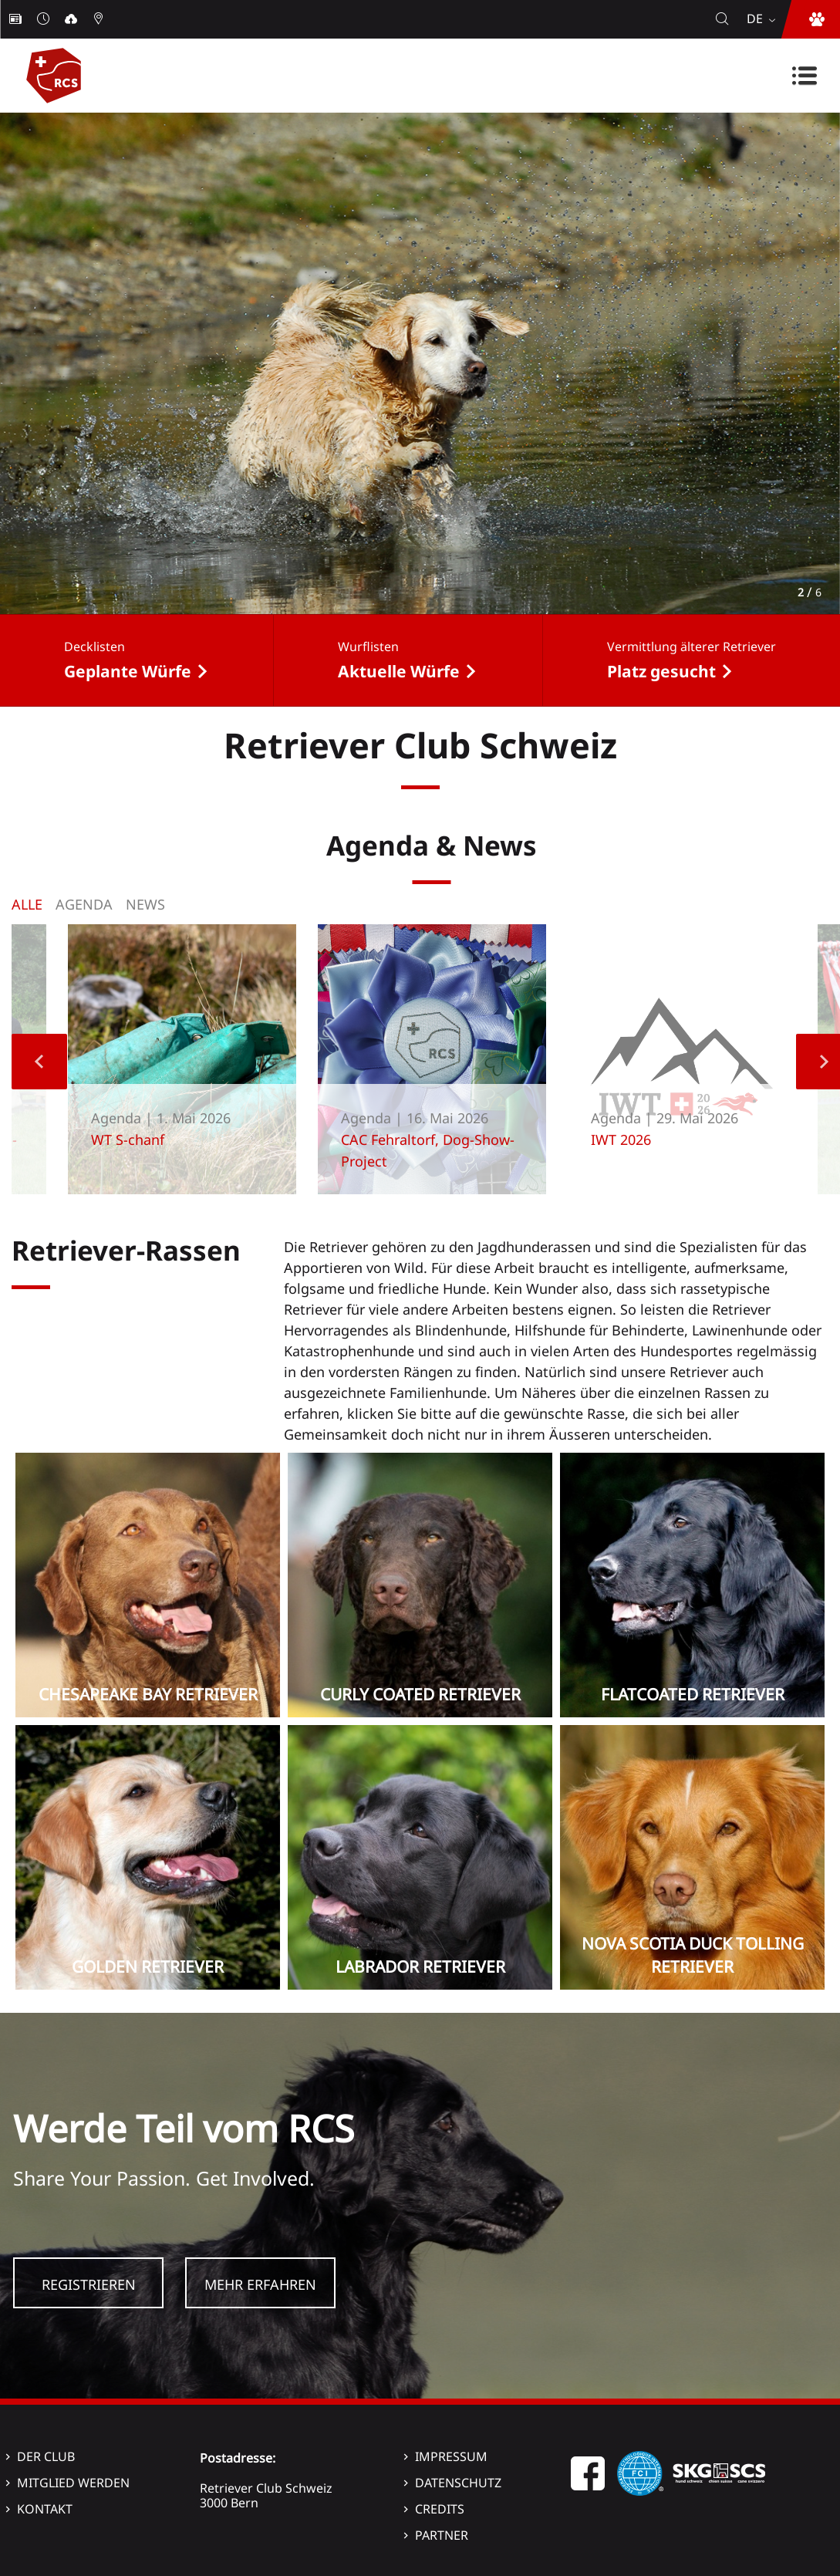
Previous (39, 1061)
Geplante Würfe (127, 671)
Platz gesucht (661, 671)
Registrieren (89, 2284)
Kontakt (45, 2508)
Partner (441, 2535)
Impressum (451, 2456)
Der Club (46, 2456)
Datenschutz (458, 2482)
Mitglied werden (73, 2482)
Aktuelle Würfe (399, 671)
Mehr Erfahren (260, 2284)
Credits (439, 2508)
